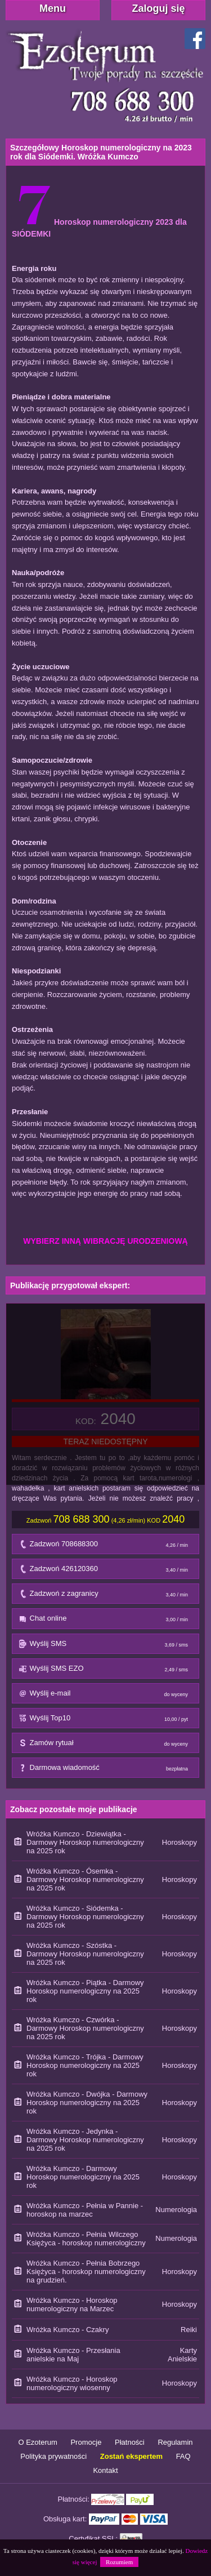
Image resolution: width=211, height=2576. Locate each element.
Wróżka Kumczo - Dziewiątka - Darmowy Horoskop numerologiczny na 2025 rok (85, 1842)
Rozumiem (119, 2562)
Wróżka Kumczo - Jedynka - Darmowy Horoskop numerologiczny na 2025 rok (85, 2139)
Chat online (105, 1621)
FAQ (183, 2456)
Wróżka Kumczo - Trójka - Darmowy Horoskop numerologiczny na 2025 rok (84, 2065)
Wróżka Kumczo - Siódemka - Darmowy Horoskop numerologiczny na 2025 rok (85, 1916)
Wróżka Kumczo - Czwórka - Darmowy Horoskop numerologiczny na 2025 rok (85, 2028)
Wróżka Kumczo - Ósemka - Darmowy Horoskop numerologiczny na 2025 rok (85, 1879)
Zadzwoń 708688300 (105, 1546)
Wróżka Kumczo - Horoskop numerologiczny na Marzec (72, 2304)
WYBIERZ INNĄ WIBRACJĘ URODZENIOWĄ (105, 1240)
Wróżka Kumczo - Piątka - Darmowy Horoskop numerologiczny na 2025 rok (85, 1991)
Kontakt (105, 2470)
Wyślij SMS (105, 1646)
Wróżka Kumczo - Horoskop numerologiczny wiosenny (72, 2383)
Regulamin (175, 2442)
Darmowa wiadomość (105, 1770)
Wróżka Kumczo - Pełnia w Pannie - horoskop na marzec (84, 2209)
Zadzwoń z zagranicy (105, 1596)
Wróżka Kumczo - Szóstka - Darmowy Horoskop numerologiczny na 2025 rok (85, 1954)
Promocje (85, 2442)
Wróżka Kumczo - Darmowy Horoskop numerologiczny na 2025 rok (83, 2177)
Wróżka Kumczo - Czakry (67, 2329)
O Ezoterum (37, 2442)
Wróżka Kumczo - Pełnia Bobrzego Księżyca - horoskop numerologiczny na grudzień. (86, 2271)
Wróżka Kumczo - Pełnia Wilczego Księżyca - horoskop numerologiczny (86, 2238)
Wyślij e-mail (105, 1695)
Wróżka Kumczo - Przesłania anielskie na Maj (73, 2354)
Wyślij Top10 (105, 1720)
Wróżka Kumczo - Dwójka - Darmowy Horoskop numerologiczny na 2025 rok (86, 2102)
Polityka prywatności (53, 2456)
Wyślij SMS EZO (105, 1671)
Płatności (130, 2442)
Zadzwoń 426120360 (105, 1571)
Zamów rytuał (105, 1745)
